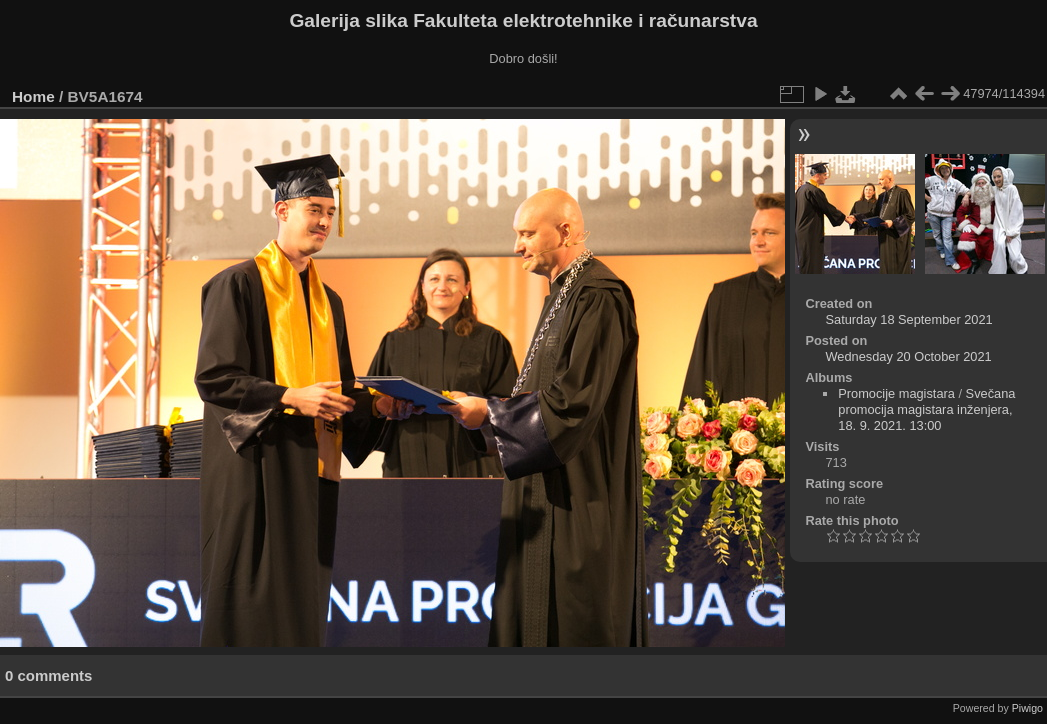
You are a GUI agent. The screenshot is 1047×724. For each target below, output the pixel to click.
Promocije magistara (896, 393)
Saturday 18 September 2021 (908, 319)
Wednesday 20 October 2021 (908, 356)
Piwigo (1027, 708)
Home (33, 96)
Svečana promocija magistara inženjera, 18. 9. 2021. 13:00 (926, 409)
